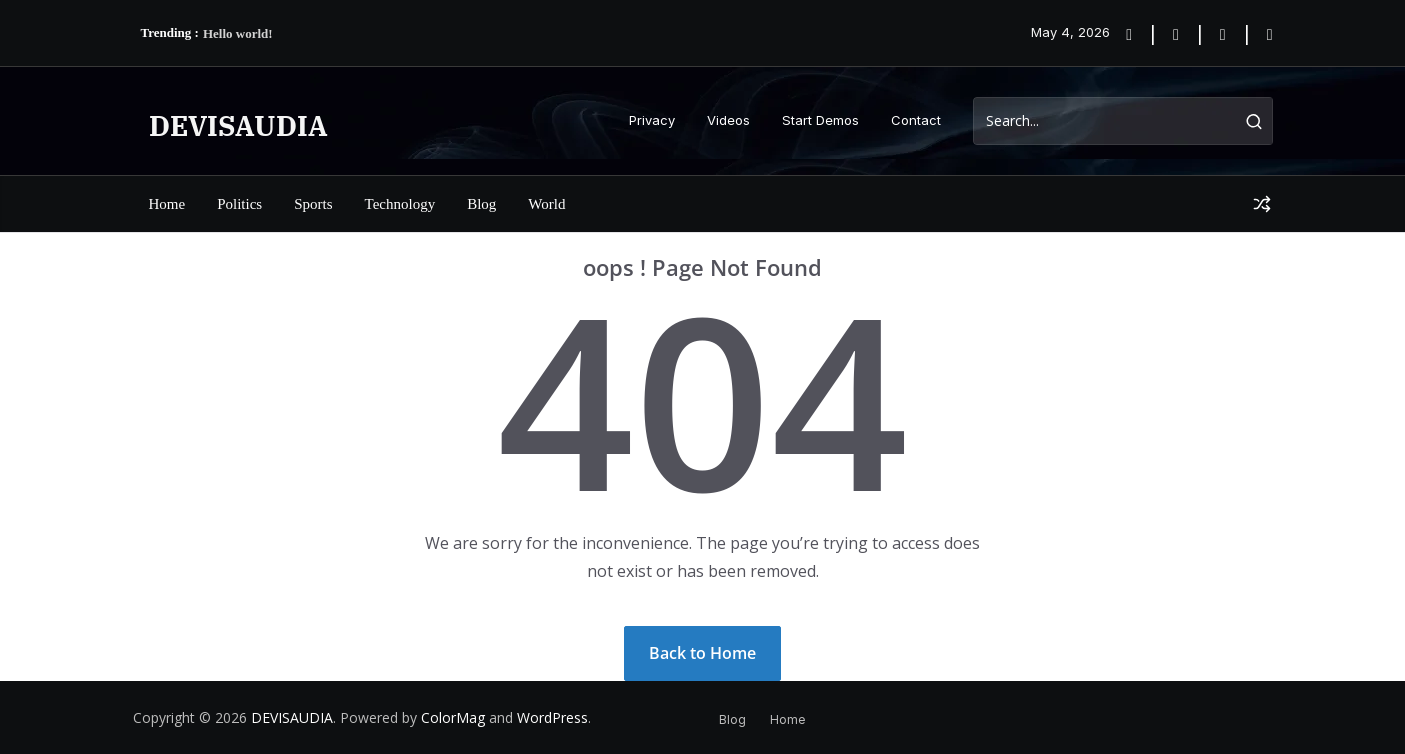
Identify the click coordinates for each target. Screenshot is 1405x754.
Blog (481, 204)
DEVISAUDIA (238, 125)
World (546, 204)
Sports (313, 204)
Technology (400, 204)
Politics (239, 204)
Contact (916, 120)
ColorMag (453, 717)
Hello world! (238, 33)
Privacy (652, 120)
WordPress (552, 717)
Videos (728, 120)
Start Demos (820, 120)
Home (167, 204)
